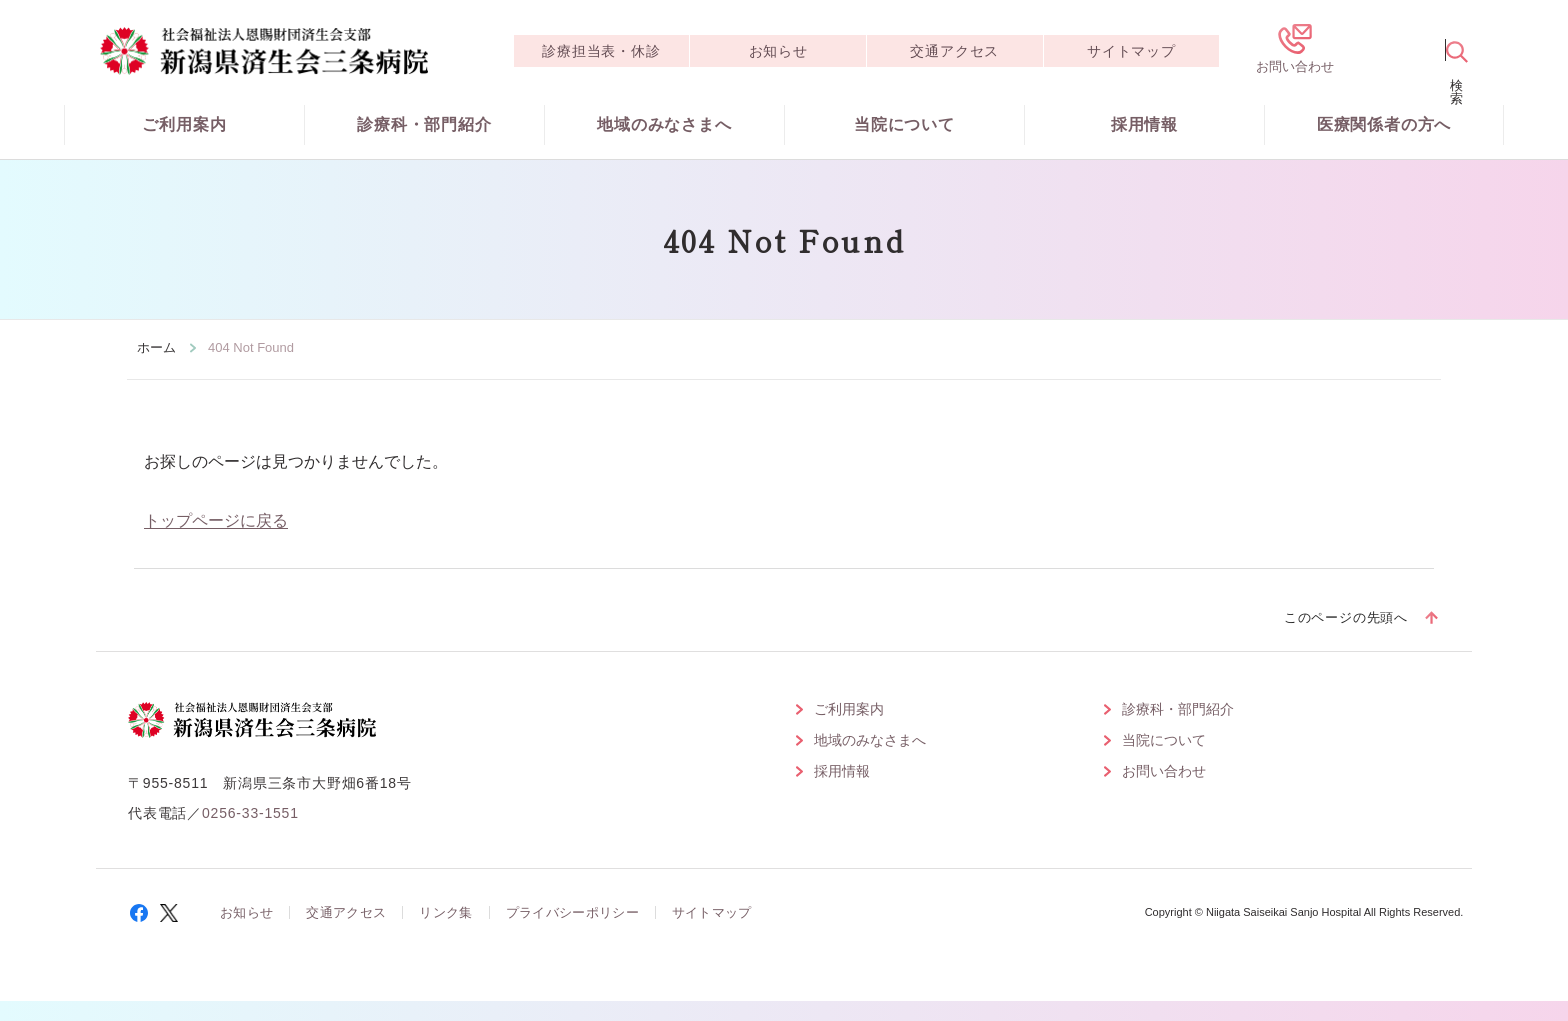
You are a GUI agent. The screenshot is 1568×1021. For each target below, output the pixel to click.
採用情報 (1144, 124)
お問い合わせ (1164, 771)
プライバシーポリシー (572, 912)
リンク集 (445, 912)
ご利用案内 (184, 124)
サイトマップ (1131, 51)
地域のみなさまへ (664, 124)
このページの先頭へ (1346, 617)
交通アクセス (954, 51)
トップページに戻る (216, 520)
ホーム (156, 347)
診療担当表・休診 (601, 51)
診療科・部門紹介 (424, 124)
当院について (904, 124)
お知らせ (778, 51)
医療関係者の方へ (1384, 124)
